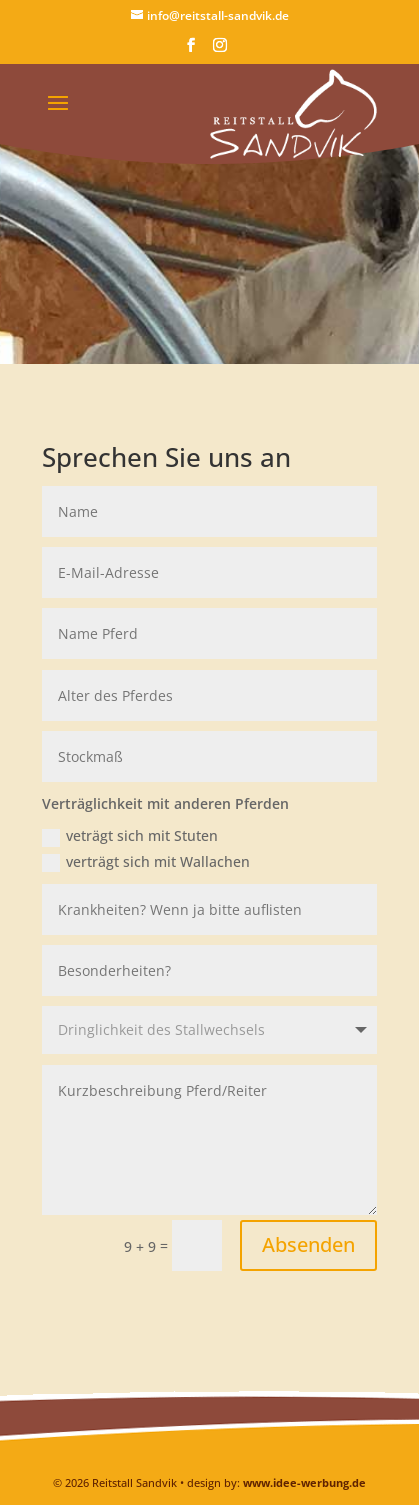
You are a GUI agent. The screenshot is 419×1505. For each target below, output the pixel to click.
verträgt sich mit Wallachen (146, 862)
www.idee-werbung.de (304, 1482)
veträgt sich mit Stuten (130, 836)
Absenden (308, 1244)
